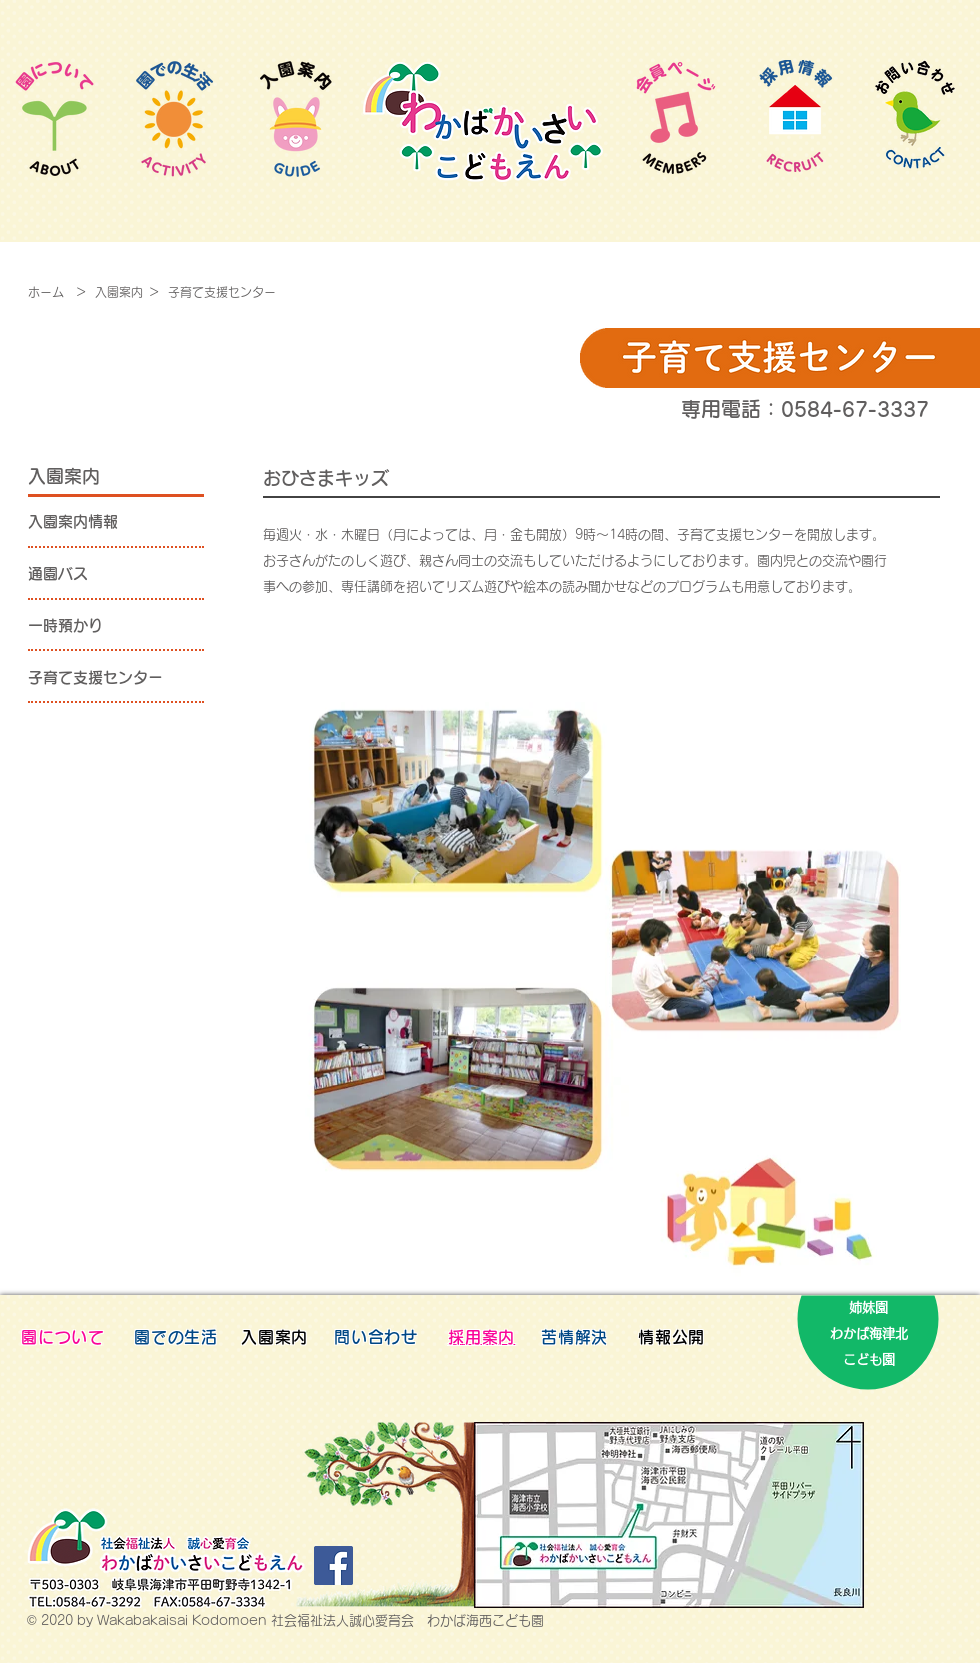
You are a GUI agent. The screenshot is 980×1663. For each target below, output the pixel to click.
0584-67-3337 (855, 409)
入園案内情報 (73, 521)
